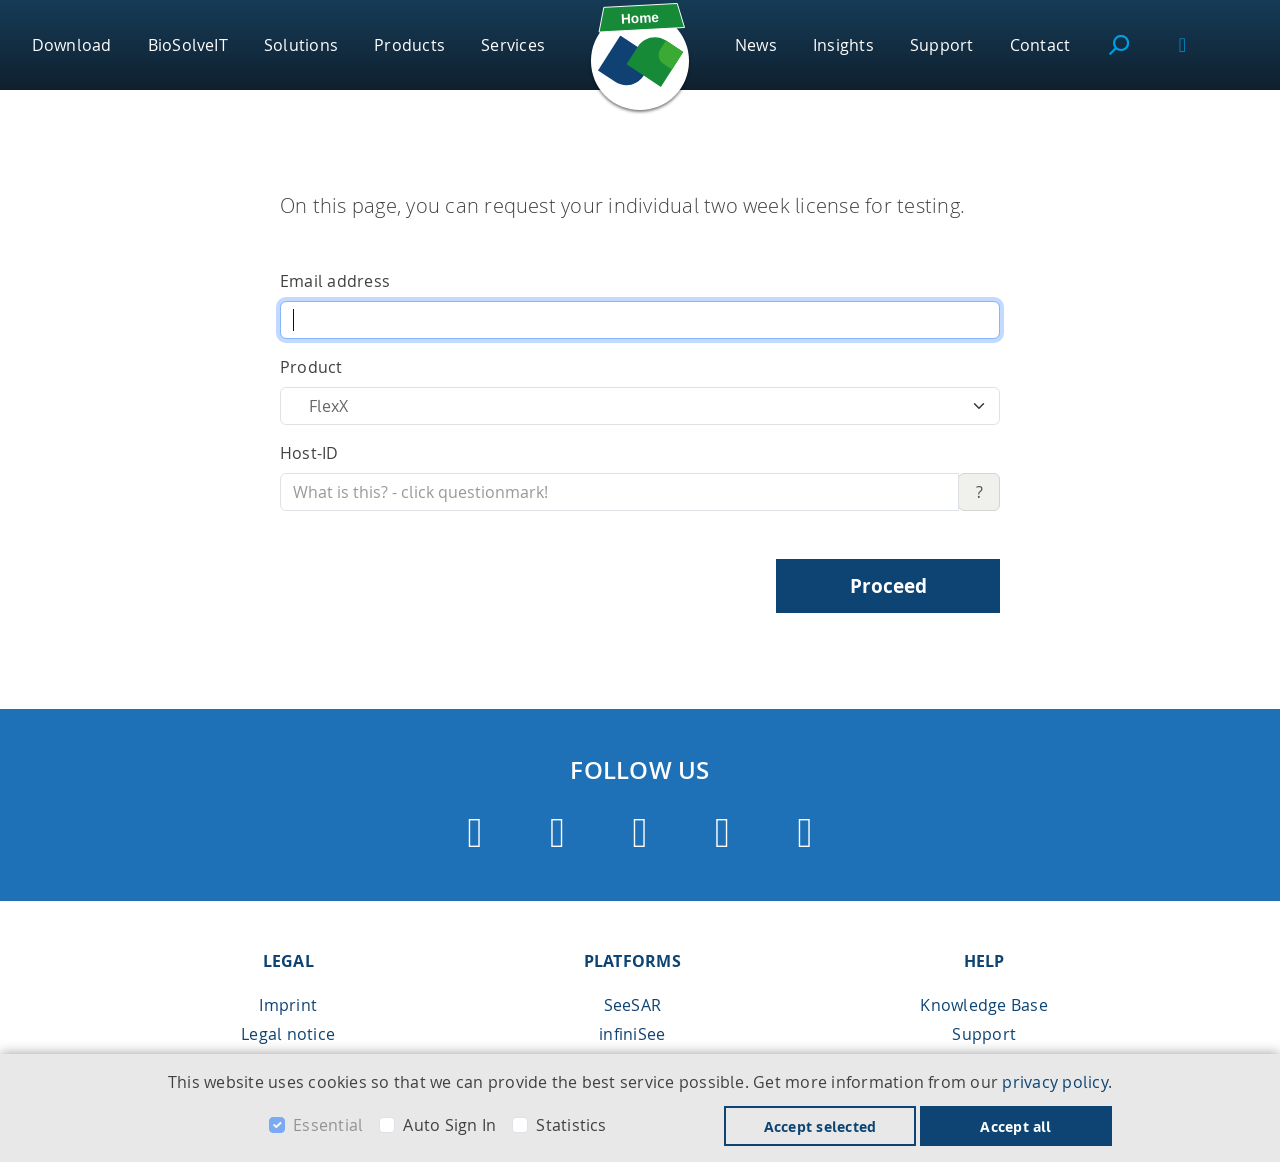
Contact (1040, 45)
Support (942, 45)
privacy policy (1054, 1082)
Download (72, 45)
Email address (335, 281)
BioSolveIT (188, 45)
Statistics (571, 1125)
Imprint (288, 1005)
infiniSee (632, 1034)
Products (409, 45)
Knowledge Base (983, 1005)
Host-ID (309, 453)
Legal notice (288, 1034)
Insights (843, 45)
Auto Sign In (449, 1125)
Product (311, 367)
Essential (328, 1125)
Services (513, 45)
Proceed (888, 586)
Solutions (301, 45)
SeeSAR (632, 1005)
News (756, 45)
